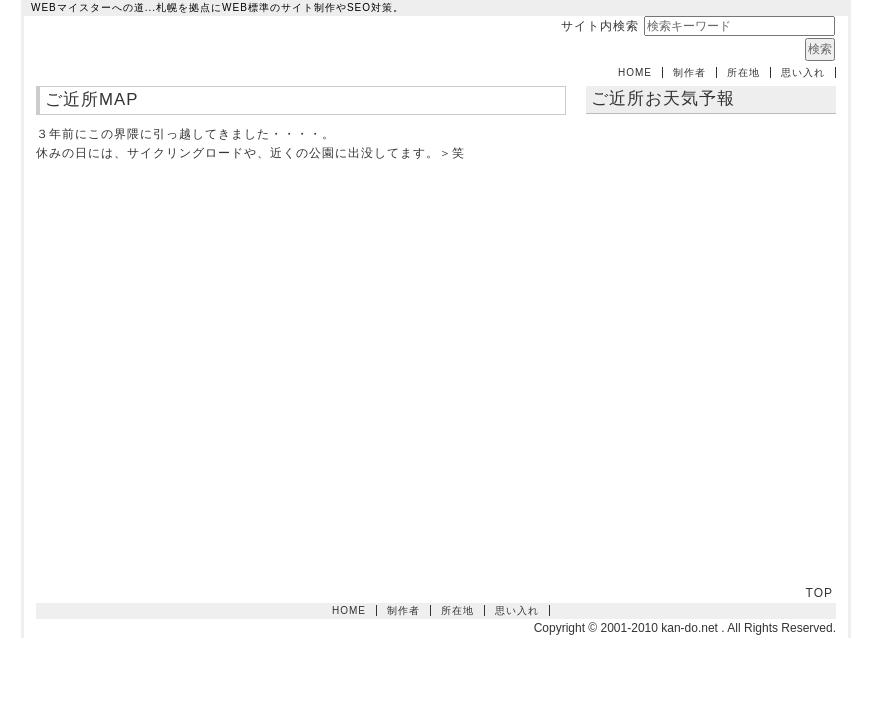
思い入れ (803, 72)
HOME (635, 72)
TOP (819, 593)
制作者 (689, 72)
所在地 (743, 72)
